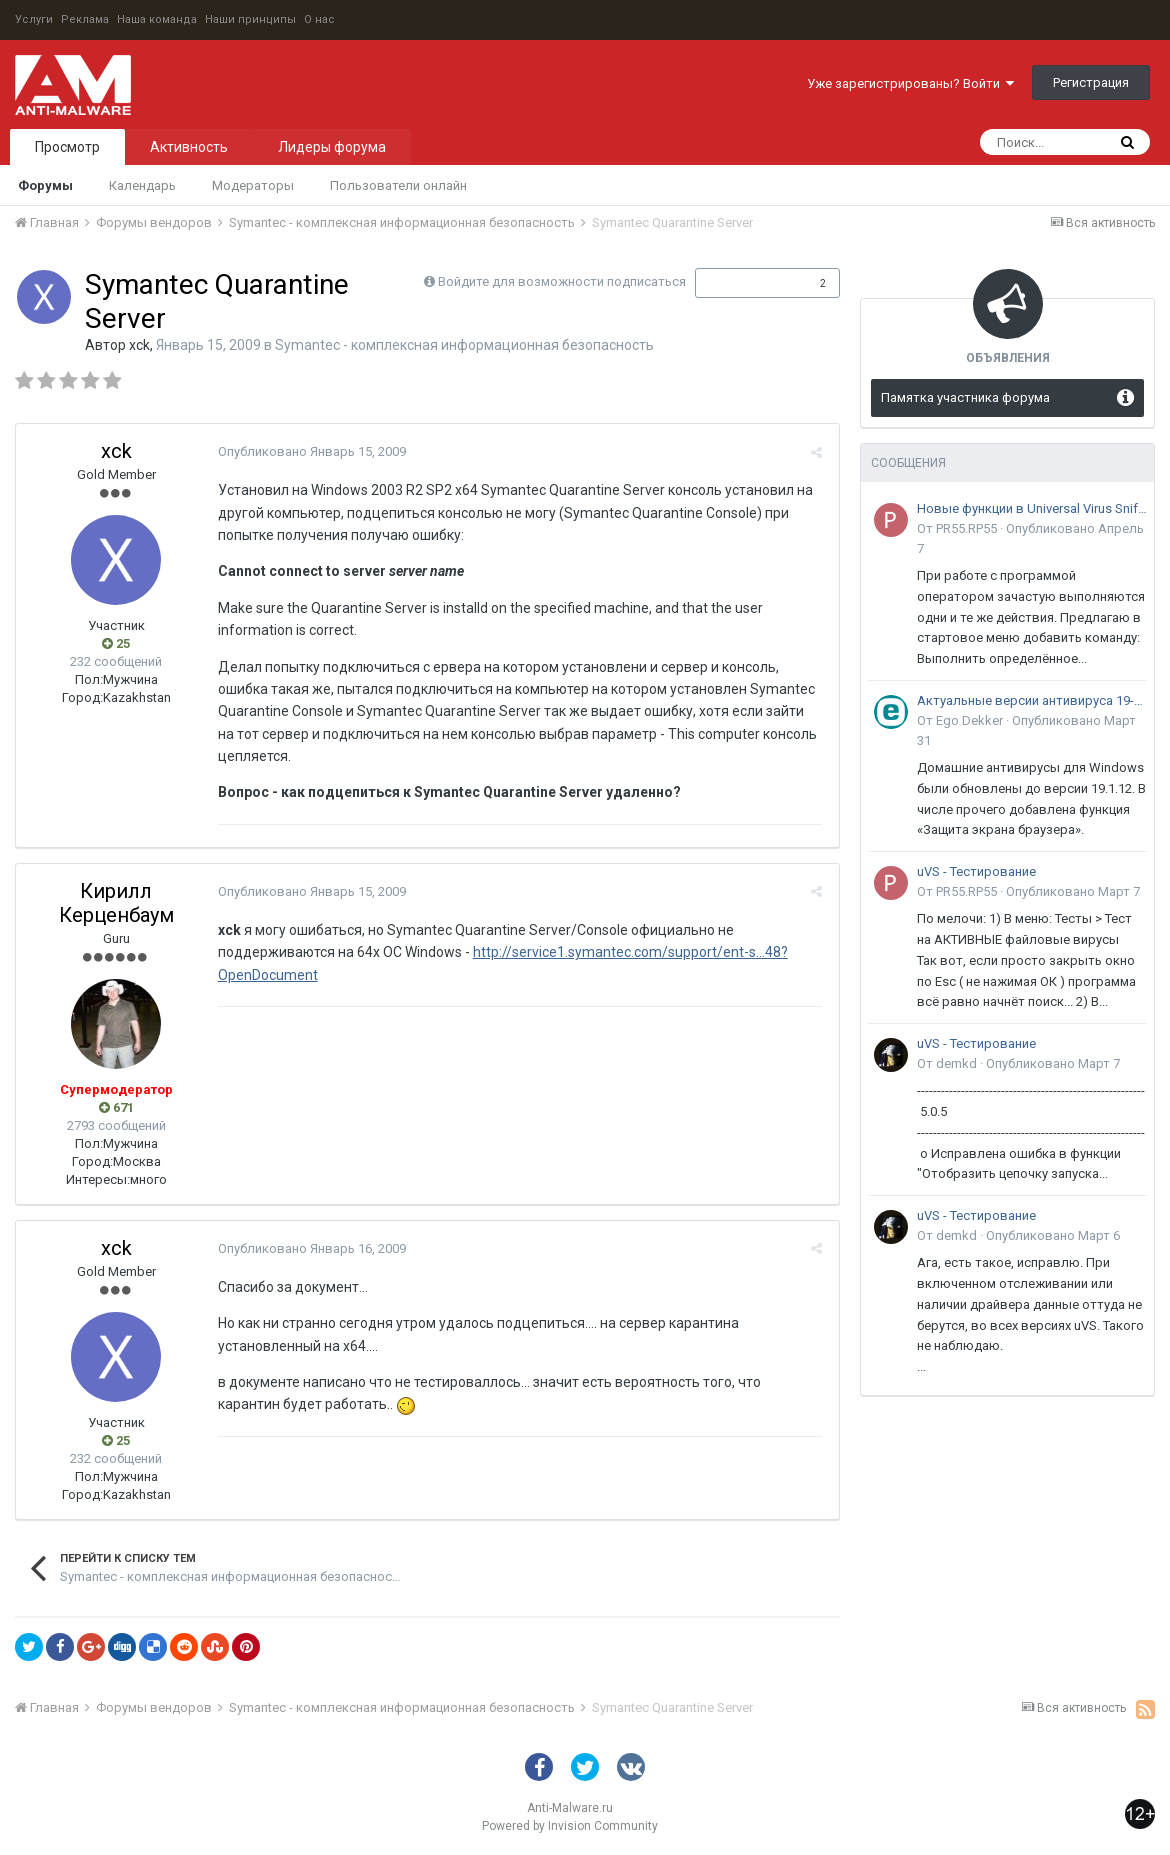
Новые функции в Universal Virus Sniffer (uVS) (1032, 508)
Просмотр (67, 147)
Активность (189, 147)
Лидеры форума (332, 147)
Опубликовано (310, 451)
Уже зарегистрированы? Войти (910, 83)
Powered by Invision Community (570, 1826)
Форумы (45, 185)
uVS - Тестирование (976, 871)
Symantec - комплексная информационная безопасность (464, 345)
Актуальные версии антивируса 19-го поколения (1032, 700)
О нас (319, 19)
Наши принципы (250, 19)
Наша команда (157, 19)
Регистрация (1091, 82)
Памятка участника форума (965, 397)
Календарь (142, 185)
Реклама (85, 19)
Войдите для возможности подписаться (562, 281)
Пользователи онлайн (398, 185)
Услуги (34, 19)
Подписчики (746, 283)
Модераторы (253, 185)
